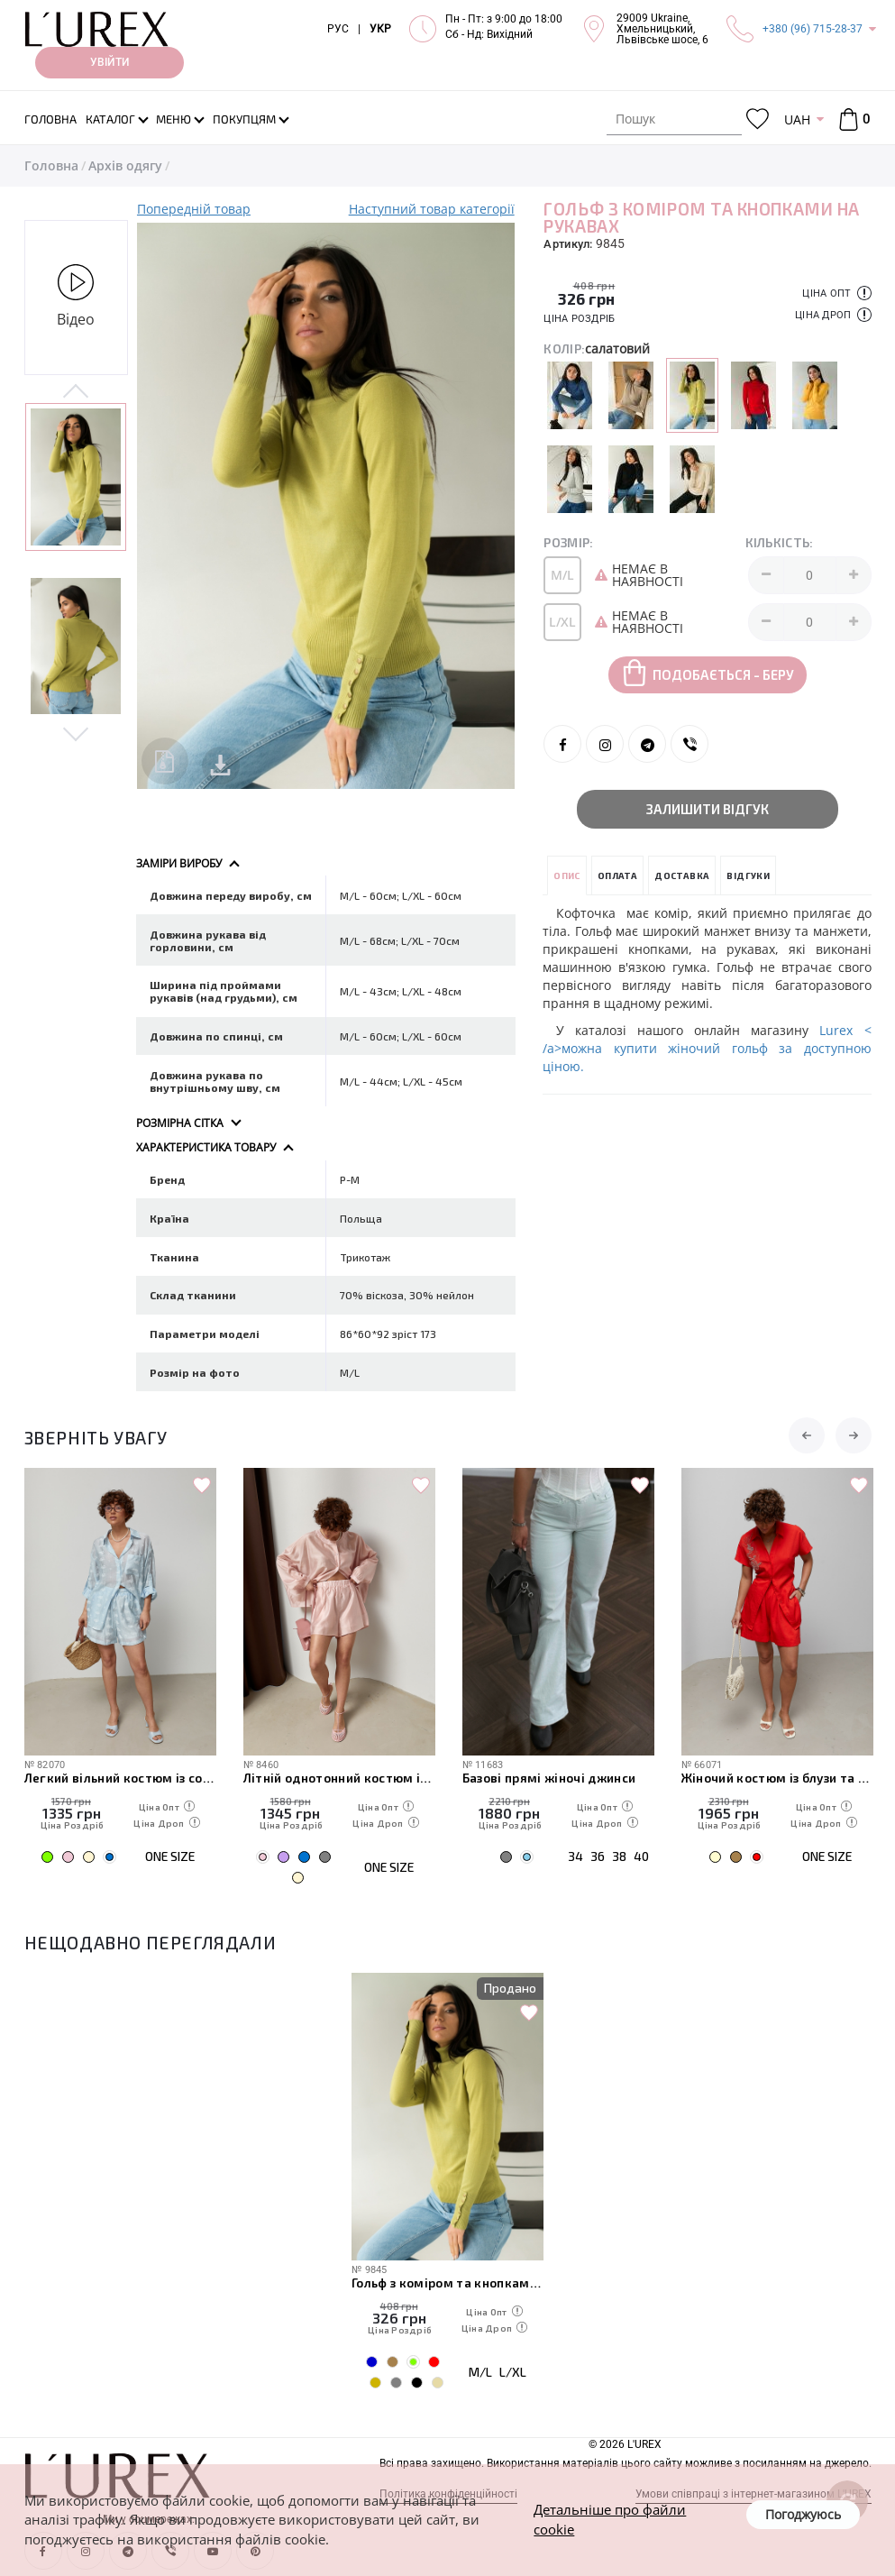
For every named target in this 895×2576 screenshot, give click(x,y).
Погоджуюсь (803, 2514)
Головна (51, 165)
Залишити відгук (707, 809)
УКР (380, 29)
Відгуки (748, 875)
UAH (797, 119)
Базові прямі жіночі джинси (549, 1777)
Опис (566, 875)
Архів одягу (125, 165)
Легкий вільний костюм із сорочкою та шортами (120, 1777)
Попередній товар (194, 208)
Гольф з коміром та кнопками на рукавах (447, 2282)
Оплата (617, 875)
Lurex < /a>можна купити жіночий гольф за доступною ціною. (707, 1048)
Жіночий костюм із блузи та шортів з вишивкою (777, 1777)
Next (76, 733)
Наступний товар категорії (432, 208)
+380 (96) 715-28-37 (813, 29)
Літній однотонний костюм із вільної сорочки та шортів (339, 1777)
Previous (76, 392)
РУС (338, 29)
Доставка (681, 875)
